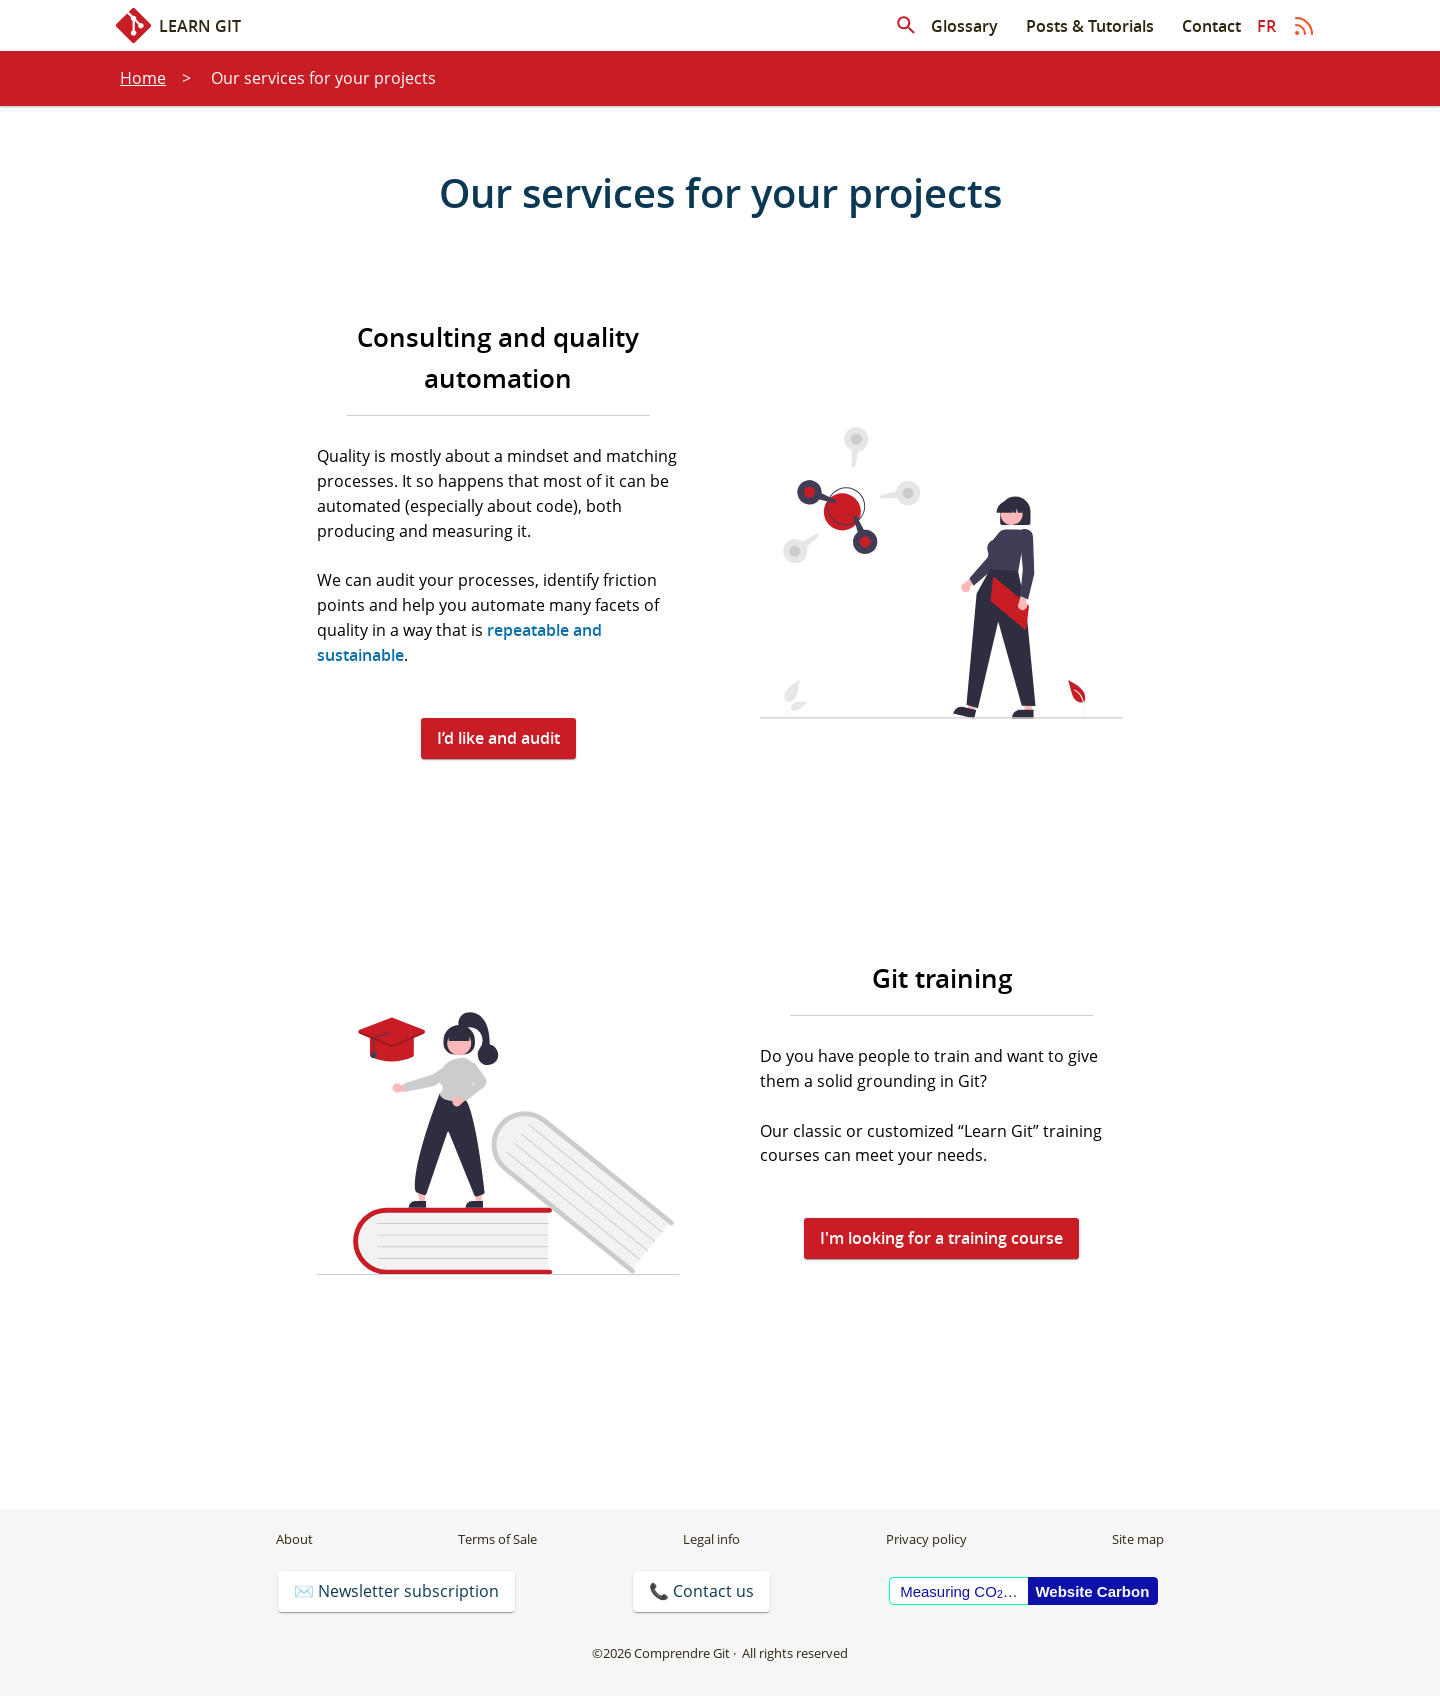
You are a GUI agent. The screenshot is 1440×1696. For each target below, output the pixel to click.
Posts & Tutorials (1090, 26)
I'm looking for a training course (941, 1238)
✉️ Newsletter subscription (396, 1591)
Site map (1138, 1539)
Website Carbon (1092, 1591)
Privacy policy (926, 1539)
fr (1266, 26)
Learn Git (178, 25)
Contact (1211, 26)
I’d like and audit (498, 738)
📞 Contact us (701, 1591)
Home (143, 78)
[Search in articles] (906, 26)
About (294, 1539)
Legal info (711, 1539)
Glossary (964, 26)
